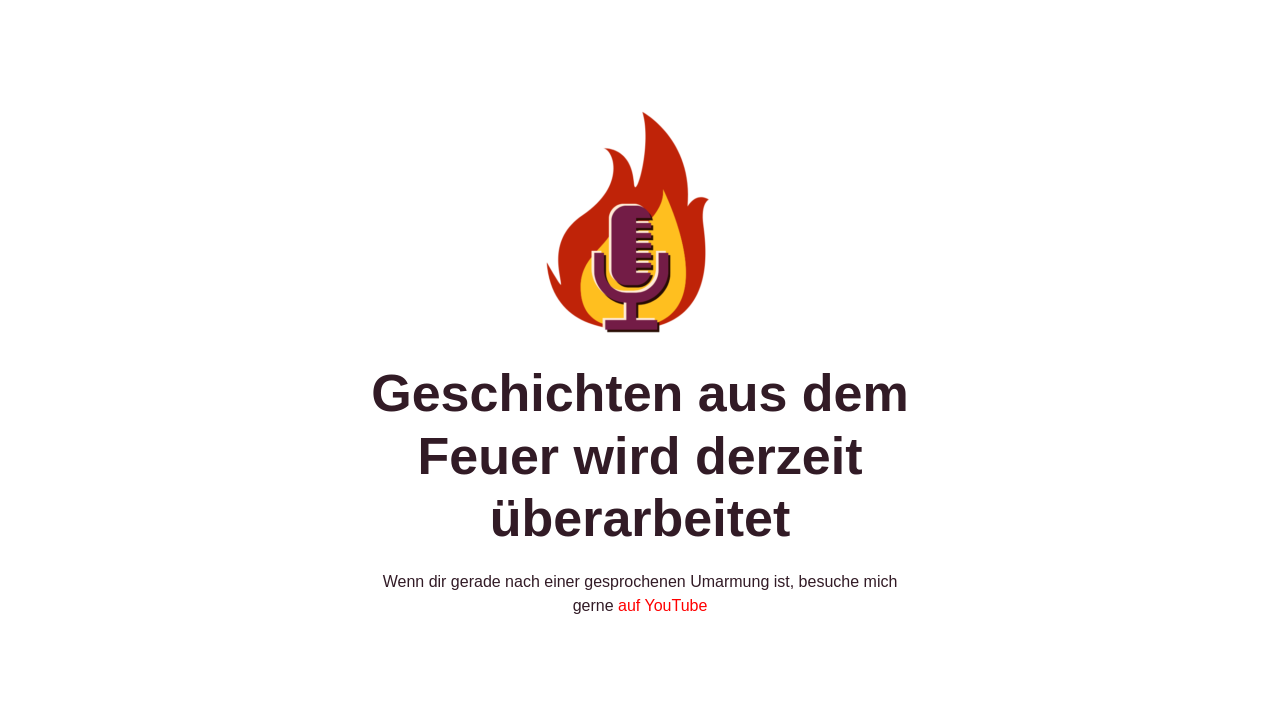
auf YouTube (662, 605)
